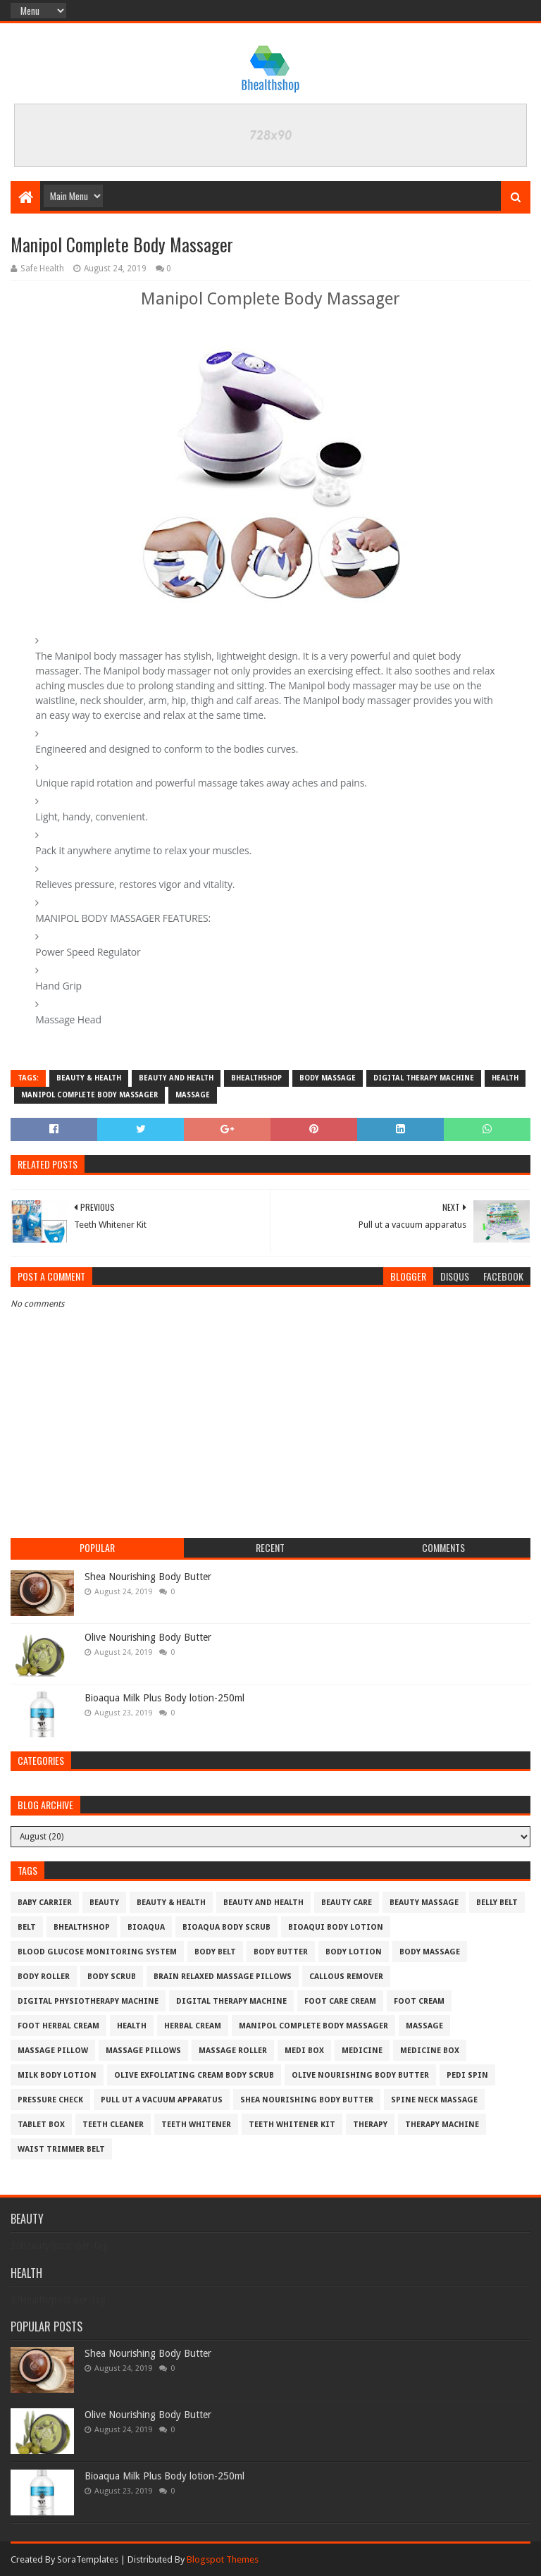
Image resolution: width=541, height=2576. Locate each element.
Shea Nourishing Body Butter (148, 1576)
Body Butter (281, 1951)
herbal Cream (192, 2025)
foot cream (419, 2001)
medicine (362, 2050)
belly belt (497, 1902)
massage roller (233, 2050)
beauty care (346, 1902)
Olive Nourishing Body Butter (148, 1637)
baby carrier (45, 1902)
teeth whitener (196, 2124)
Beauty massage (424, 1902)
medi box (304, 2050)
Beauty (104, 1902)
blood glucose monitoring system (97, 1951)
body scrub (111, 1976)
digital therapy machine (423, 1078)
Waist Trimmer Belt (61, 2149)
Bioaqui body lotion (335, 1927)
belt (27, 1927)
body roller (44, 1976)
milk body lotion (57, 2075)
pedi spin (467, 2075)
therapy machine (442, 2124)
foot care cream (340, 2001)
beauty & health (88, 1078)
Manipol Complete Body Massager (89, 1095)
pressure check (50, 2099)
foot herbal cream (58, 2025)
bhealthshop (256, 1078)
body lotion (353, 1951)
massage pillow (53, 2050)
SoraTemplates (87, 2559)
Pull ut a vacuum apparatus (162, 2099)
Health (505, 1078)
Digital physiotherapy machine (88, 2001)
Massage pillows (143, 2050)
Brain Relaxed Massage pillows (223, 1976)
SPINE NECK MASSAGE (434, 2099)
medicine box (429, 2050)
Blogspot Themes (223, 2559)
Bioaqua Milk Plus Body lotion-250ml (164, 1697)
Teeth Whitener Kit (292, 2124)
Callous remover (346, 1976)
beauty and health (176, 1078)
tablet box (41, 2124)
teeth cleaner (113, 2124)
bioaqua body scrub (226, 1927)
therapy (370, 2124)
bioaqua (146, 1927)
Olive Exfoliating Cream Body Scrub (194, 2075)
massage (192, 1095)
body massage (327, 1078)
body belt (215, 1951)
